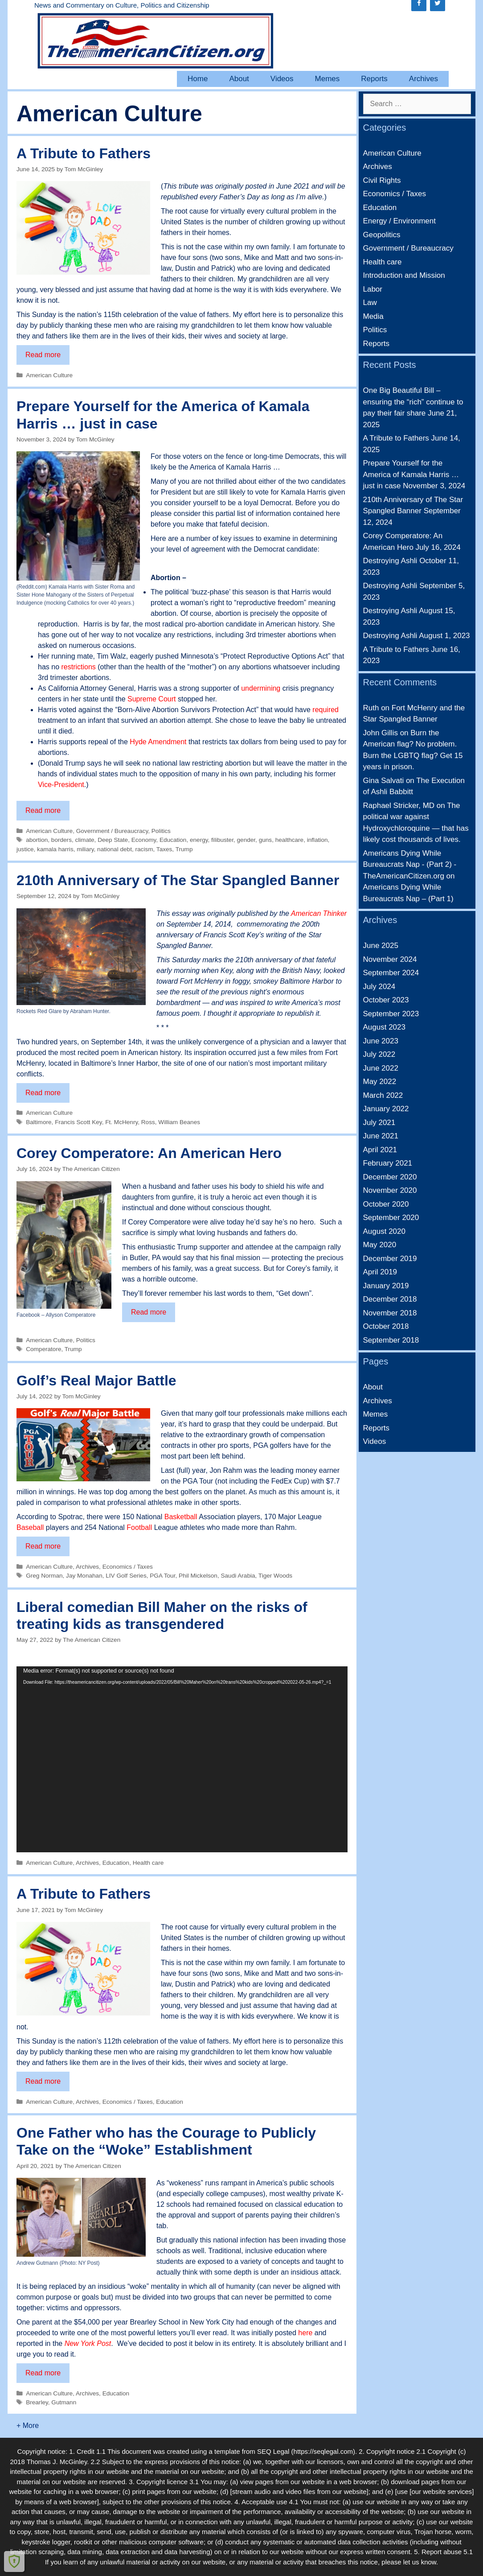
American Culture (49, 375)
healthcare (289, 840)
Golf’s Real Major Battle (96, 1380)
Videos (282, 78)
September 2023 (391, 1014)
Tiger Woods (275, 1575)
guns (265, 840)
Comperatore (43, 1349)
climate (84, 840)
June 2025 (380, 945)
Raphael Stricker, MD (399, 805)
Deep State (113, 840)
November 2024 (390, 959)
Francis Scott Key (78, 1122)
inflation (317, 840)
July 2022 (379, 1054)
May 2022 (380, 1081)
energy (199, 840)
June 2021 (380, 1136)
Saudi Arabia (238, 1575)
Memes (327, 78)
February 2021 (388, 1163)
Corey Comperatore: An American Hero (149, 1153)
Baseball (30, 1527)
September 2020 (391, 1217)
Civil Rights (382, 180)
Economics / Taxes (127, 1566)
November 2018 (390, 1313)
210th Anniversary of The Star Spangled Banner (177, 880)
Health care (148, 1862)
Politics (161, 831)
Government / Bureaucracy (112, 831)
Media (373, 316)
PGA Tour (162, 1575)
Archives (423, 78)
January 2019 (386, 1286)
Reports (374, 78)
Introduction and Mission (404, 275)
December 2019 (390, 1258)
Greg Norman (44, 1575)
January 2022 (386, 1109)
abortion (37, 840)
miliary (85, 849)
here (305, 2333)
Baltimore (38, 1122)
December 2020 (390, 1177)
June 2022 (380, 1068)
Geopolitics (382, 235)
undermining (260, 688)
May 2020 (380, 1245)
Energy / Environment (399, 221)
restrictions (78, 667)
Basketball (181, 1517)
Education (173, 840)
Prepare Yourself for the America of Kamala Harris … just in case (411, 474)
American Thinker (319, 913)
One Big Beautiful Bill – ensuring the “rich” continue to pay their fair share (413, 401)
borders (61, 840)
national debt (114, 849)
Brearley (37, 2402)
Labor (372, 289)
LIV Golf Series (126, 1575)
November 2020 (390, 1190)
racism (144, 849)
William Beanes (179, 1122)
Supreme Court (151, 699)
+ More (27, 2425)
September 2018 (391, 1340)
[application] (182, 1759)
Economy (143, 840)
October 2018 (386, 1326)
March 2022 (383, 1095)
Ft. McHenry (121, 1122)
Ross (148, 1122)
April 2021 (380, 1150)
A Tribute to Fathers (83, 153)
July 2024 (379, 986)
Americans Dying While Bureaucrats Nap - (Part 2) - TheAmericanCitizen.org (410, 864)
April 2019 (380, 1272)
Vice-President (61, 784)
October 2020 (386, 1204)
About (239, 78)
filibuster (222, 840)
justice (25, 849)
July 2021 (379, 1122)
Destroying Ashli (390, 560)
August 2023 (384, 1027)
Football (139, 1527)
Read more (47, 357)
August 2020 (384, 1231)
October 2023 (386, 1000)
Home (198, 78)
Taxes (164, 849)
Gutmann (63, 2402)
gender (246, 840)
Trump (184, 849)
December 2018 (390, 1299)
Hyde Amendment (158, 742)
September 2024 (391, 973)
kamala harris (55, 849)
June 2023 (380, 1041)
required (325, 709)
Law (370, 302)
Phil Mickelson (198, 1575)
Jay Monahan (84, 1575)
